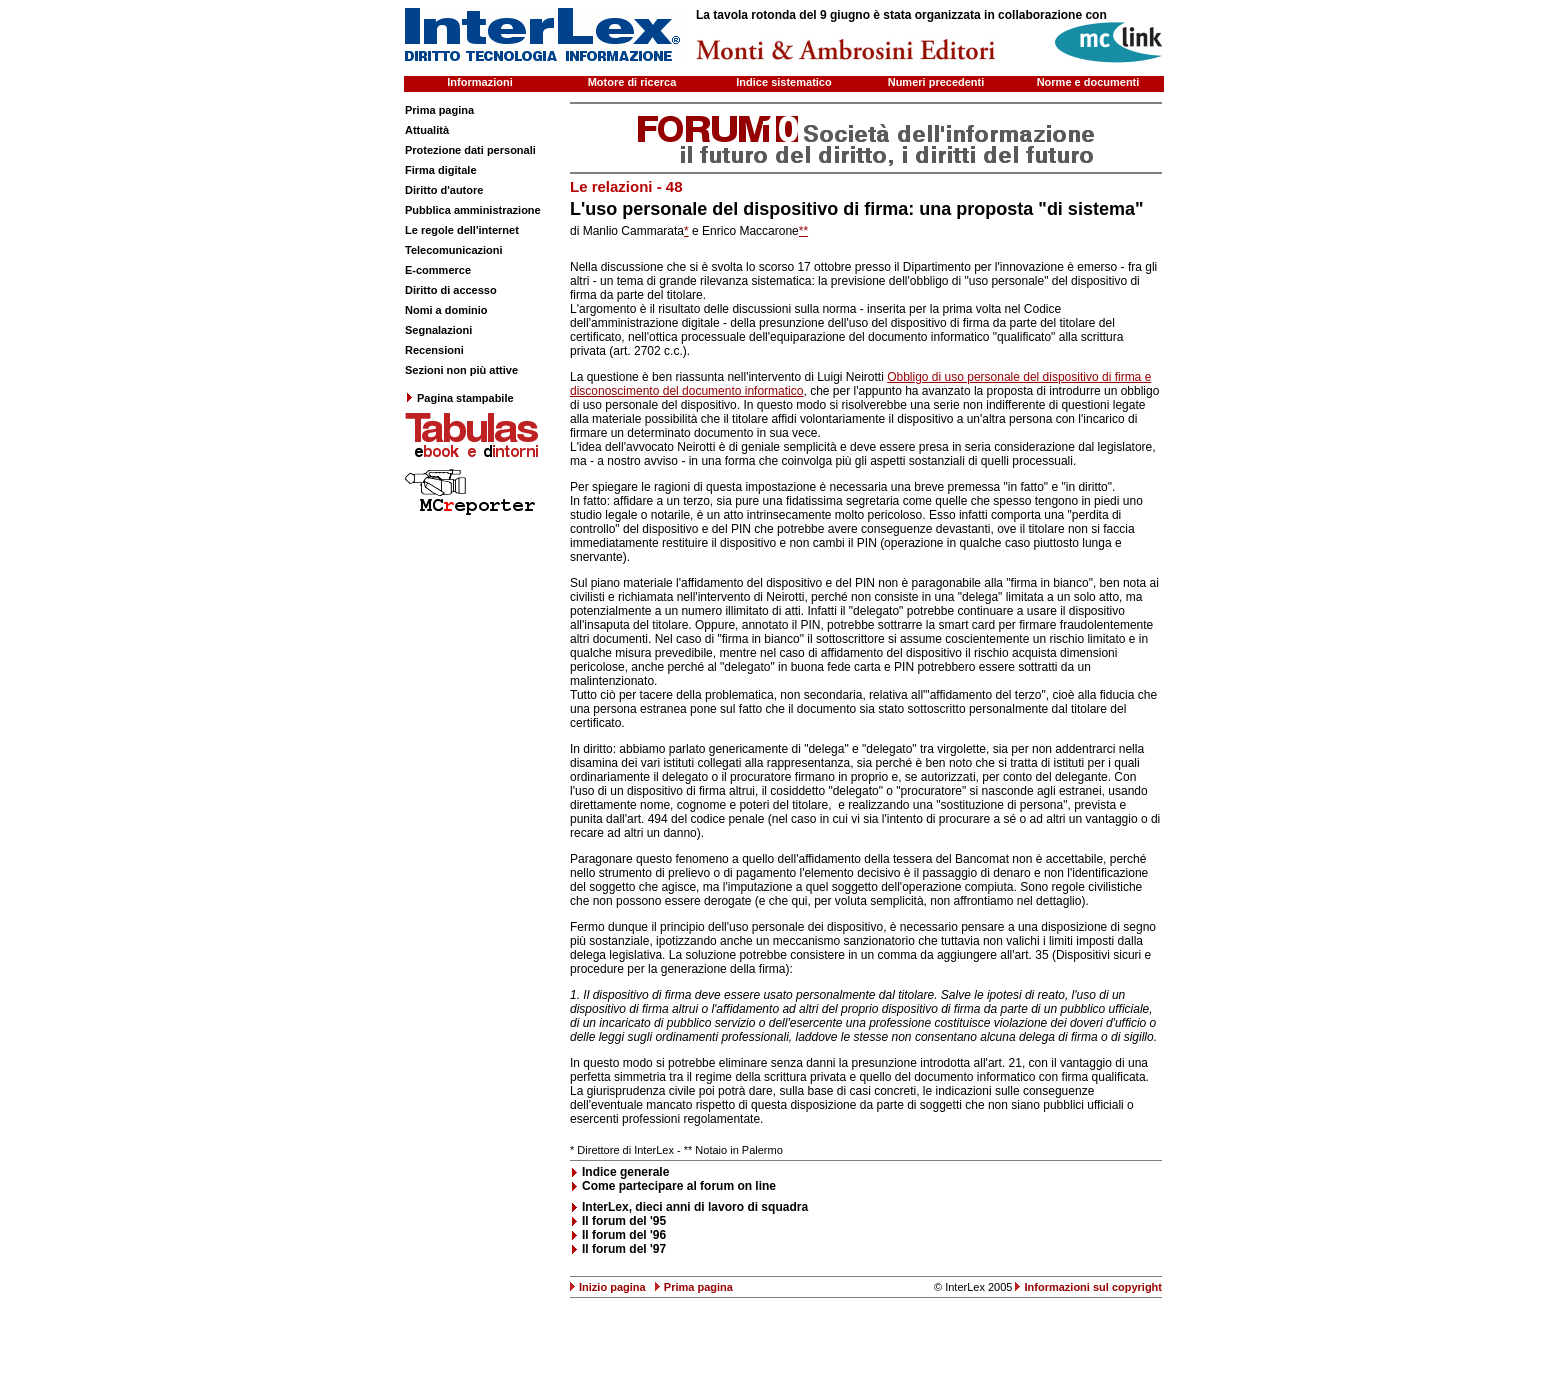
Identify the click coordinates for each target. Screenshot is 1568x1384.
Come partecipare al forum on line (679, 1186)
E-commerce (438, 270)
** (803, 231)
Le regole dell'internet (462, 230)
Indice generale (625, 1172)
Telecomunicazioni (454, 250)
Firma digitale (441, 170)
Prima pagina (439, 110)
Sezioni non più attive (461, 370)
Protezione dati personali (470, 150)
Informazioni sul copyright (1093, 1287)
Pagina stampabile (459, 398)
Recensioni (434, 350)
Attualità (427, 130)
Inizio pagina (612, 1287)
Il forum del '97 (624, 1249)
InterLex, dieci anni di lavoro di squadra (695, 1207)
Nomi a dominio (446, 310)
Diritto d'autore (444, 190)
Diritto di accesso (451, 290)
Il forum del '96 (624, 1235)
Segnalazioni (438, 330)
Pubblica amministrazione (473, 210)
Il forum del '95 (624, 1221)
